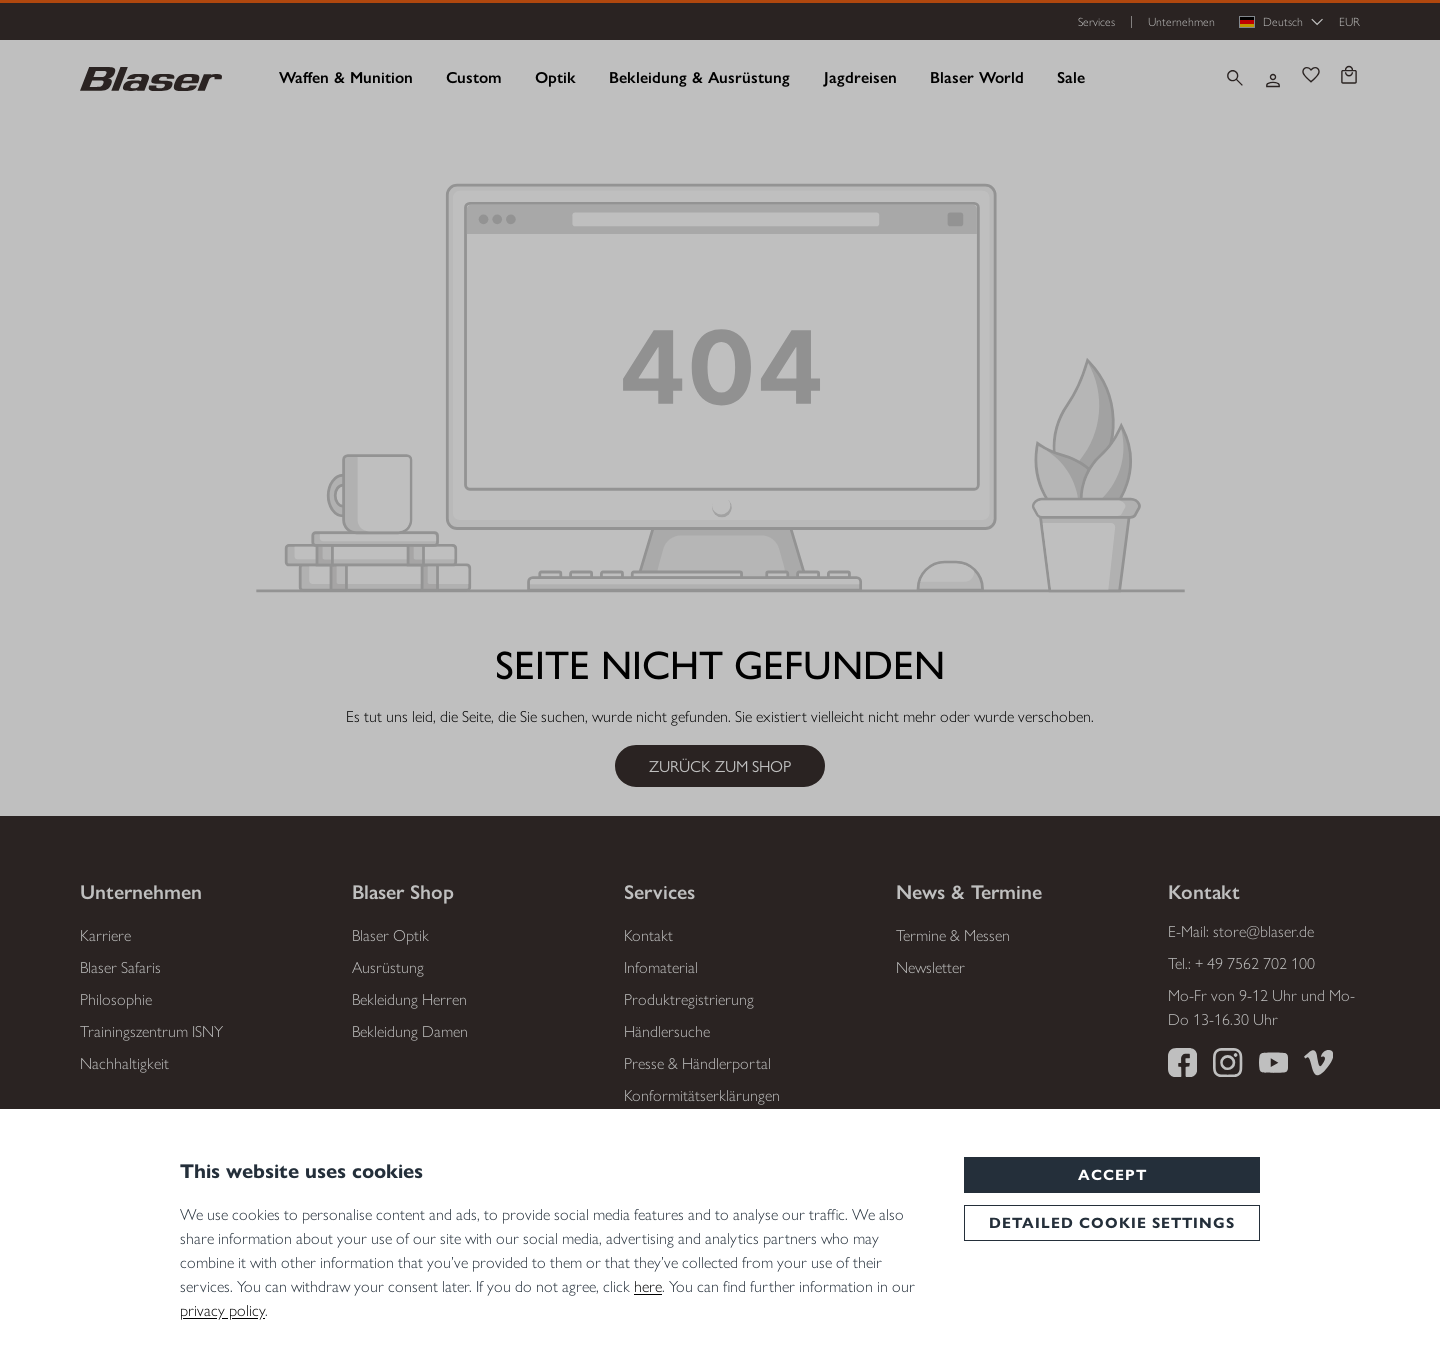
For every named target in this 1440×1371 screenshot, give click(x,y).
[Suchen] (1235, 78)
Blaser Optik (390, 935)
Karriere (105, 935)
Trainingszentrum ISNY (151, 1031)
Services (1096, 22)
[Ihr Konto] (1273, 78)
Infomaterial (661, 967)
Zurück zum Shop (720, 765)
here (648, 1286)
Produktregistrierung (689, 999)
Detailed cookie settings (1112, 1223)
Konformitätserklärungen (702, 1095)
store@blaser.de (1263, 931)
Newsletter (930, 967)
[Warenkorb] (1349, 77)
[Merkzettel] (1311, 77)
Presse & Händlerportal (697, 1063)
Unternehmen (1181, 22)
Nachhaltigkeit (124, 1063)
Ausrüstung (388, 967)
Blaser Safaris (120, 967)
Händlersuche (667, 1031)
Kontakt (648, 935)
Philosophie (116, 999)
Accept (1112, 1175)
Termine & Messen (953, 935)
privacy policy (222, 1310)
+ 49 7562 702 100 (1255, 963)
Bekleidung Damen (410, 1031)
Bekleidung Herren (409, 999)
